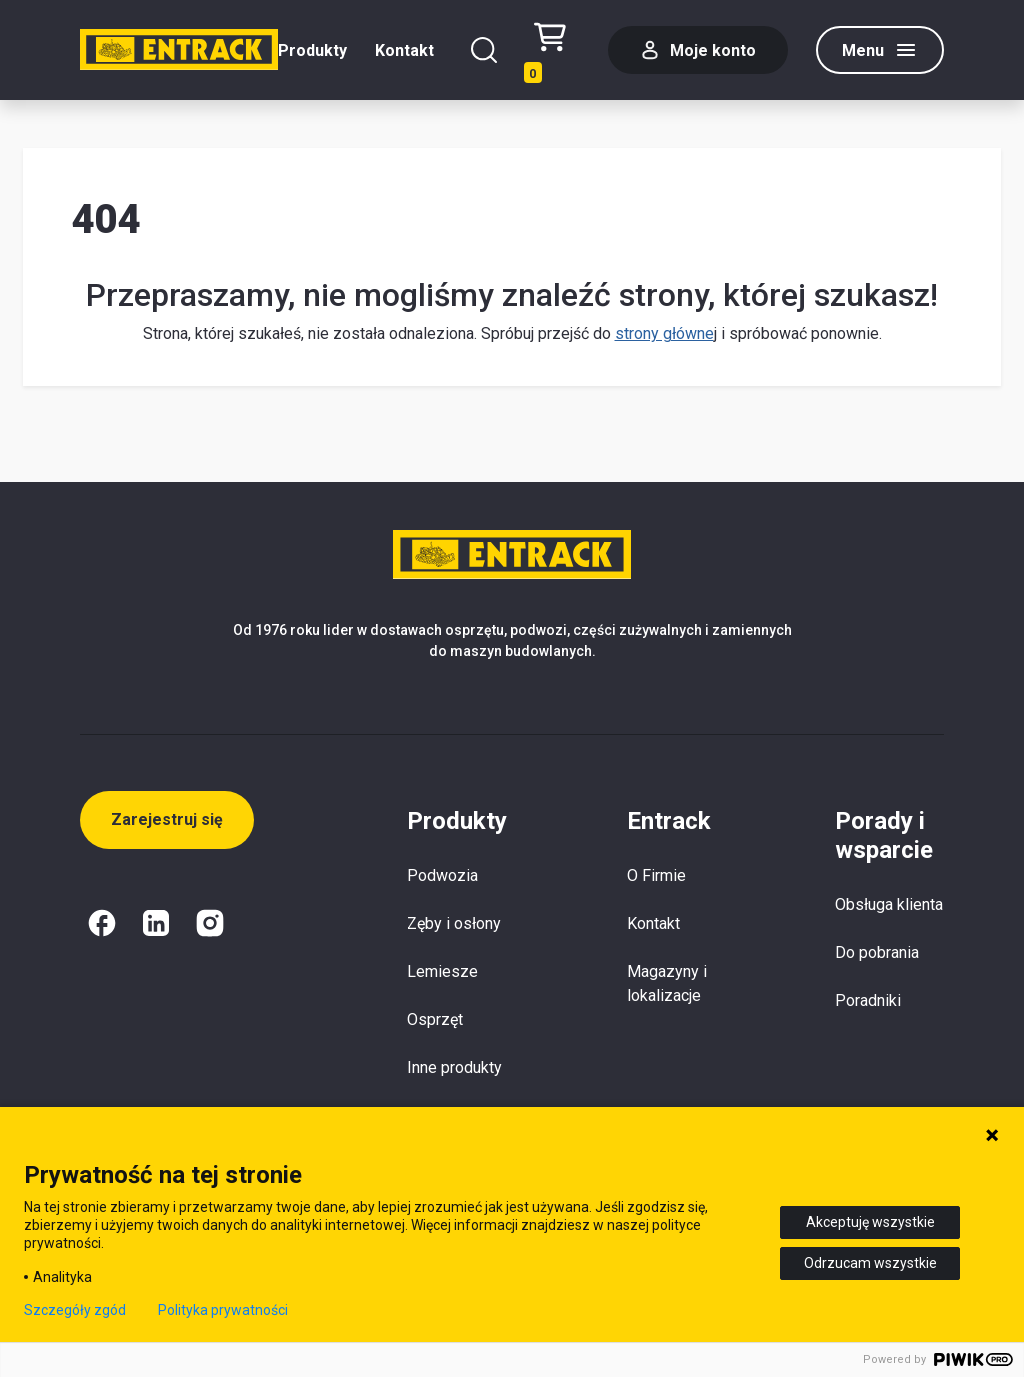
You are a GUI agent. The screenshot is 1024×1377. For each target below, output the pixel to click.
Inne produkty (454, 1067)
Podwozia (442, 875)
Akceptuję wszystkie (870, 1222)
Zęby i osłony (454, 923)
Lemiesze (442, 971)
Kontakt (404, 50)
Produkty (312, 50)
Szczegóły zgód (75, 1310)
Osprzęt (435, 1019)
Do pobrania (877, 952)
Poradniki (868, 1000)
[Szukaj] (484, 50)
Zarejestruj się (167, 819)
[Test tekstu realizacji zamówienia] (557, 50)
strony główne (664, 333)
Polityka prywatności (223, 1310)
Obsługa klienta (889, 904)
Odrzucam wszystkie (870, 1263)
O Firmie (656, 875)
